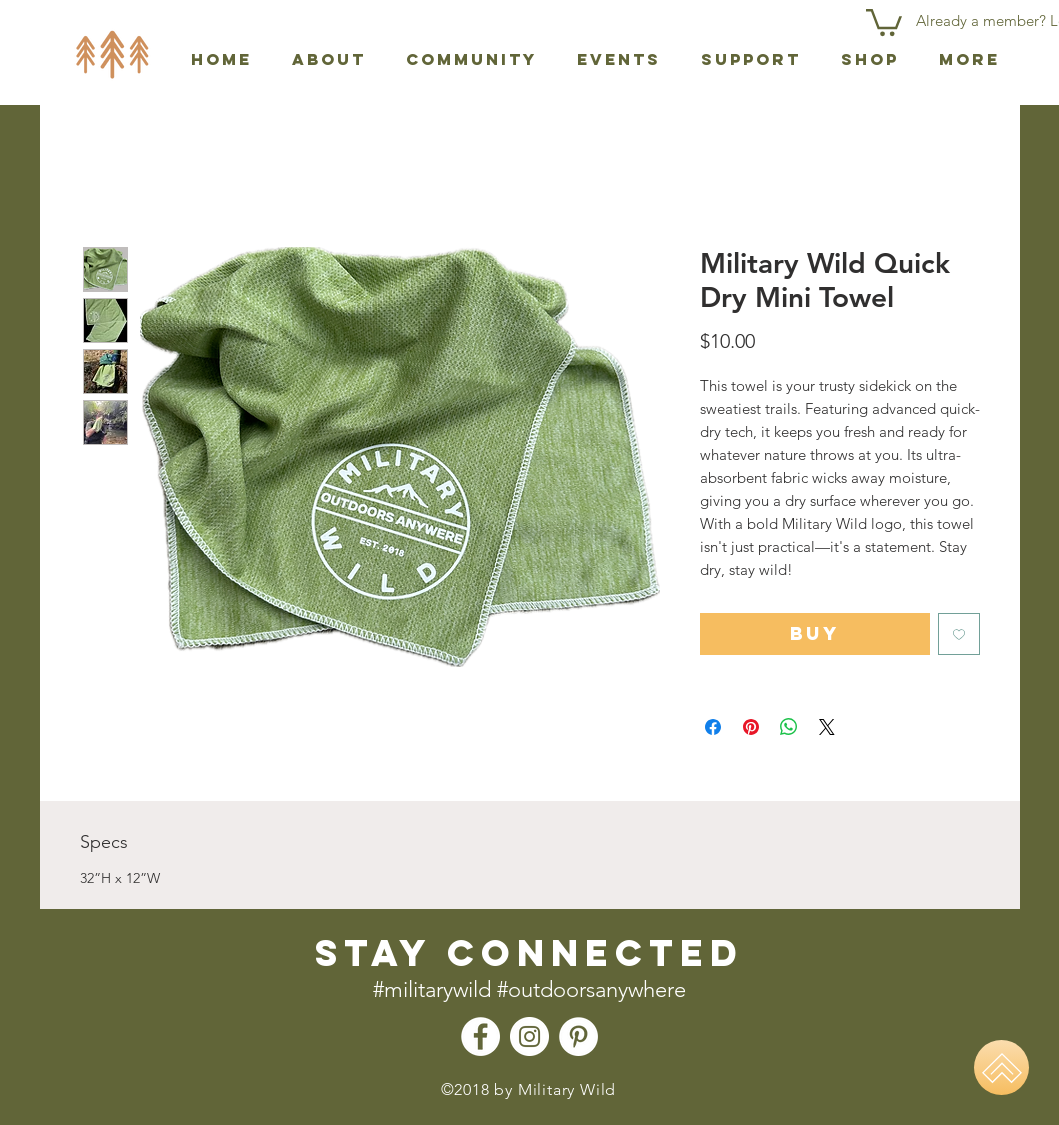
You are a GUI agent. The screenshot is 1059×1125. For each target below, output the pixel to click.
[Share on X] (827, 727)
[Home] (1001, 1067)
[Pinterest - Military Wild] (578, 1036)
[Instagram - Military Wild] (529, 1036)
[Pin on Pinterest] (751, 727)
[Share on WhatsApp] (789, 727)
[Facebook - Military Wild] (480, 1036)
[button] (884, 21)
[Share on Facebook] (713, 727)
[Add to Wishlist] (959, 634)
